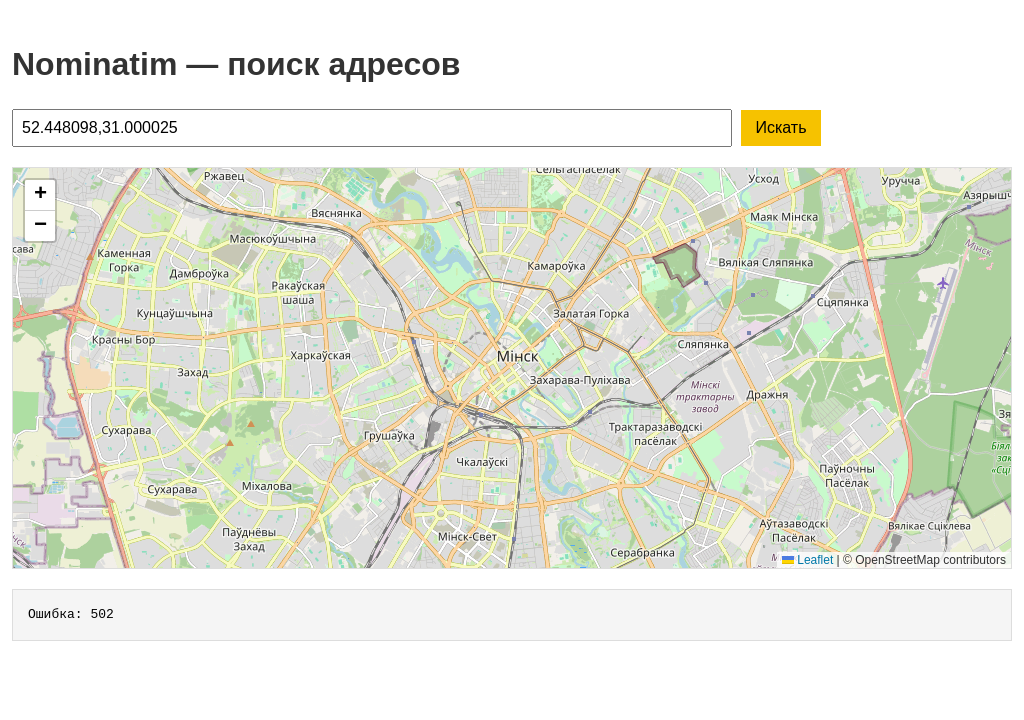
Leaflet (807, 560)
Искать (780, 127)
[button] (40, 195)
